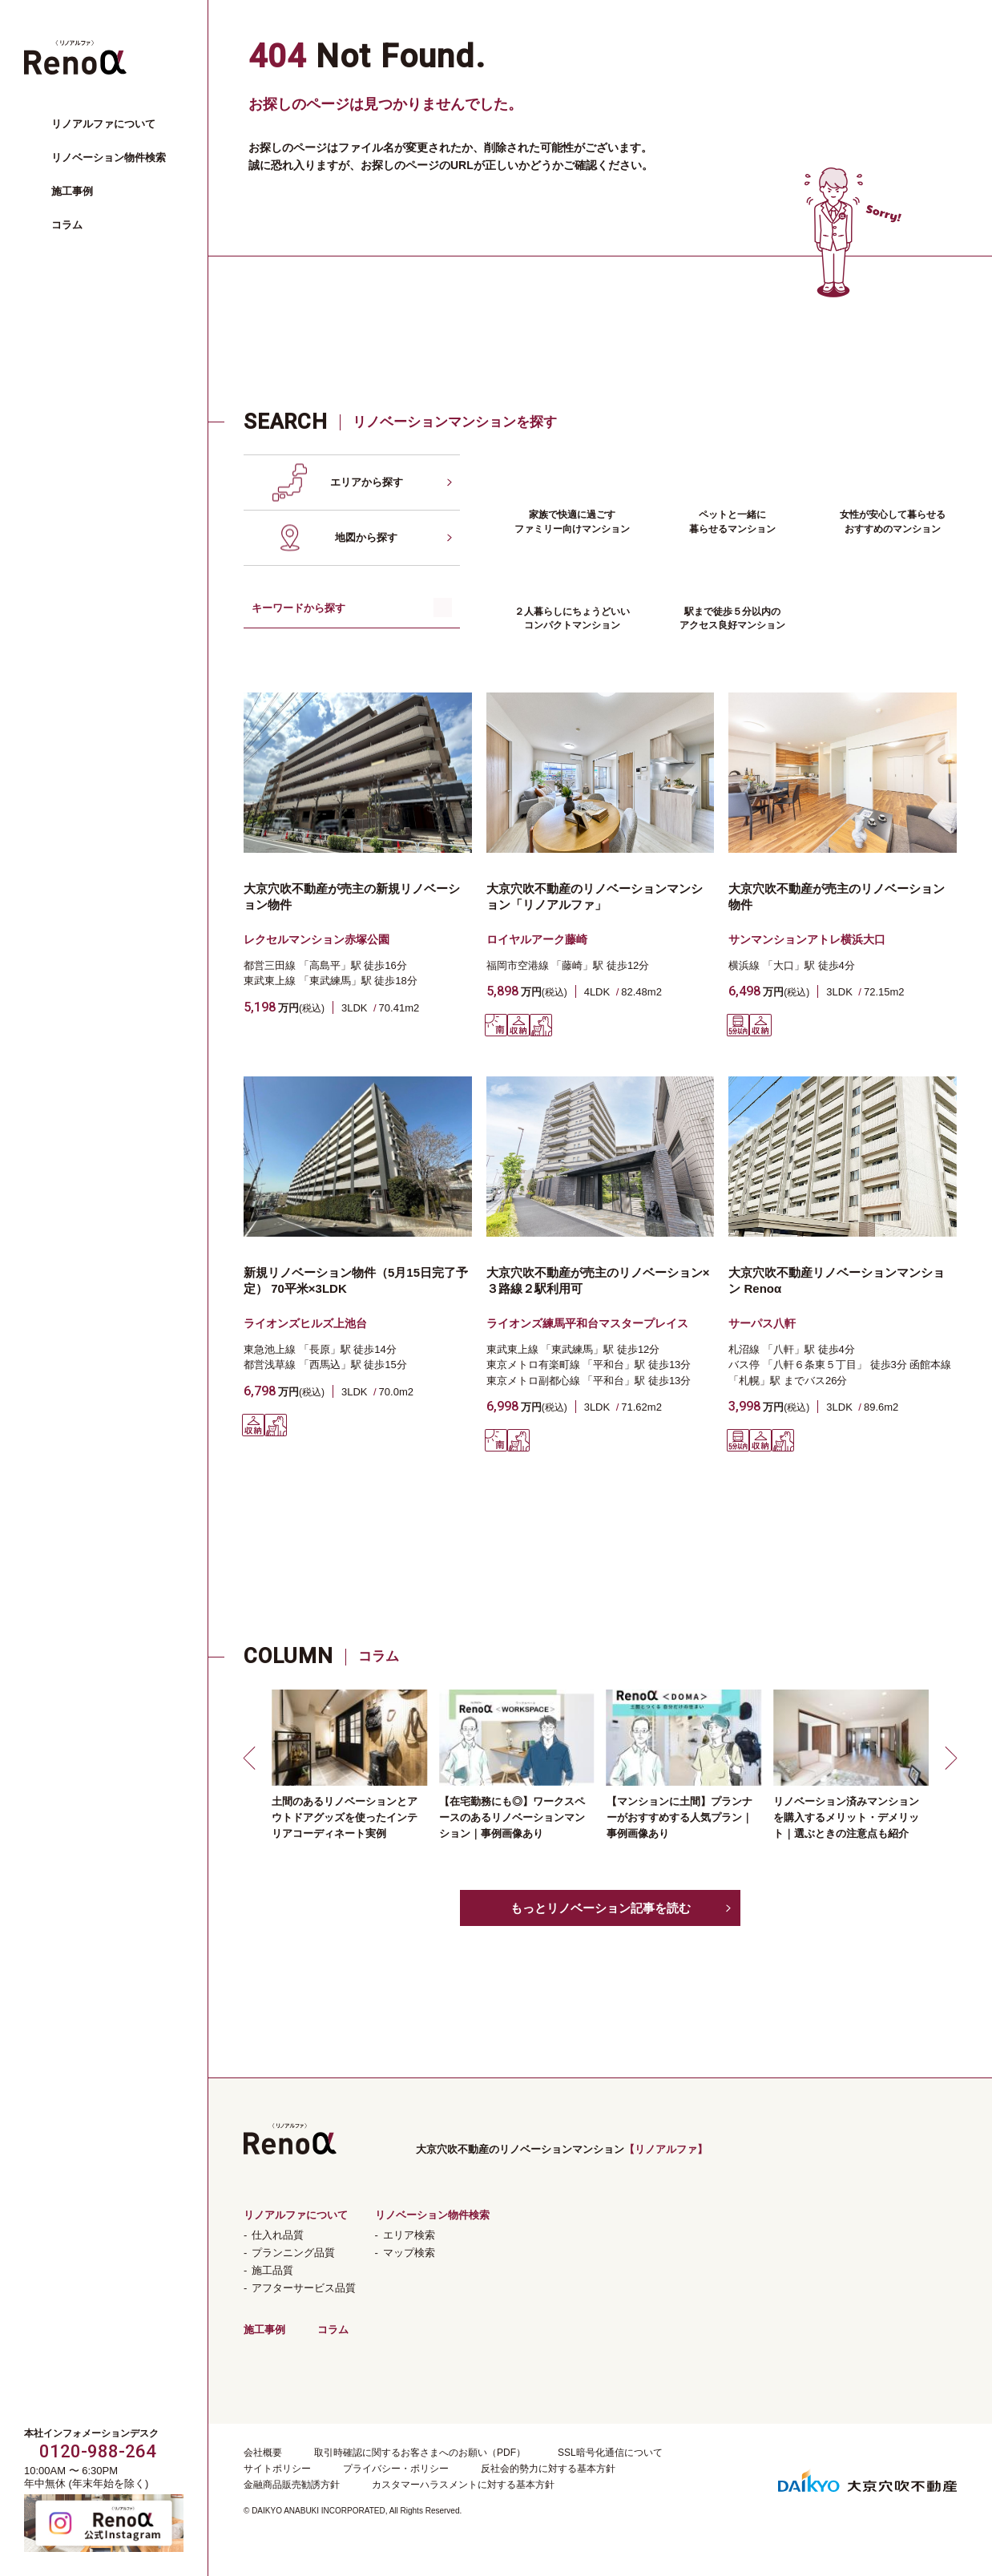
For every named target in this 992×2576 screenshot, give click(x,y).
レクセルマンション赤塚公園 (316, 939)
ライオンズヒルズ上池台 (305, 1323)
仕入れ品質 (278, 2235)
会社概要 (263, 2452)
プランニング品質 (293, 2253)
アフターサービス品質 (304, 2288)
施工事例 (72, 191)
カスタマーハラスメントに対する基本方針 (463, 2484)
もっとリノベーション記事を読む (600, 1908)
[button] (252, 1758)
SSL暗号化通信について (610, 2452)
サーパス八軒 (762, 1323)
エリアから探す (366, 482)
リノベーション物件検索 (108, 157)
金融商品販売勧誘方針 (292, 2484)
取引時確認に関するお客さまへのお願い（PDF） (420, 2452)
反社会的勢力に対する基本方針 (548, 2468)
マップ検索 (409, 2253)
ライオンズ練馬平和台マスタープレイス (587, 1323)
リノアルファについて (103, 124)
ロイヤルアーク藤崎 (536, 939)
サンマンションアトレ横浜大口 (806, 939)
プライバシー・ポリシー (396, 2468)
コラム (67, 225)
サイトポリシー (277, 2468)
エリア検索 (409, 2235)
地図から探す (366, 537)
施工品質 (272, 2270)
